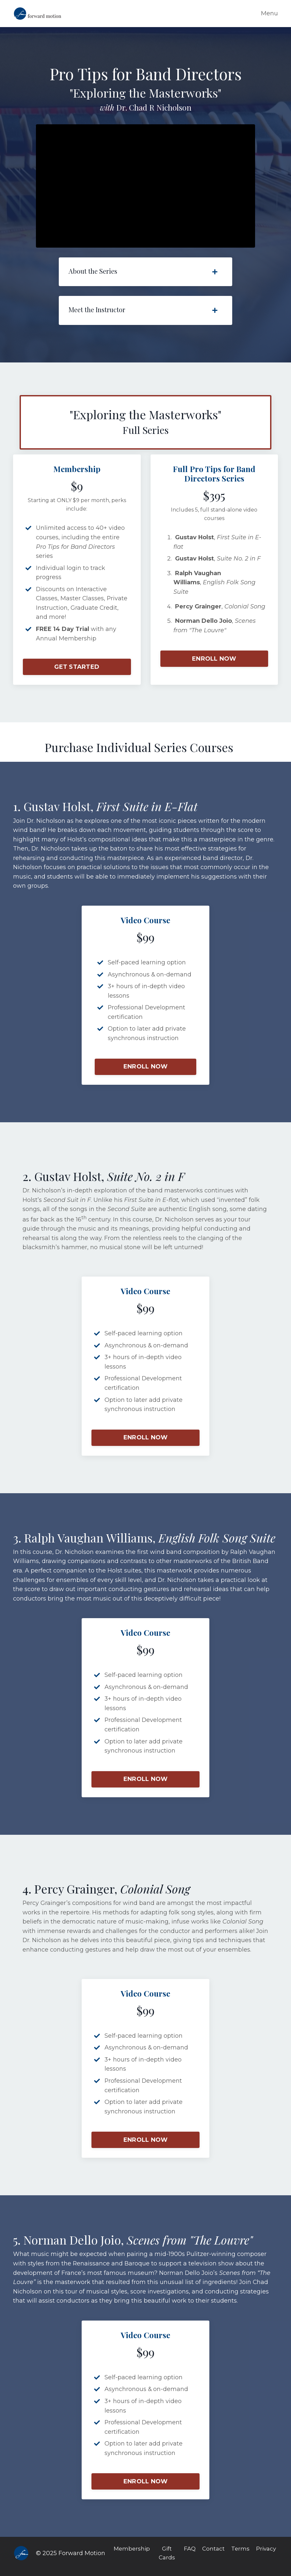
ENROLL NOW (214, 658)
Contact (213, 2555)
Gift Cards (165, 2560)
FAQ (189, 2555)
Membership (130, 2555)
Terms (240, 2555)
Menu (269, 13)
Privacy (267, 2555)
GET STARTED (76, 667)
